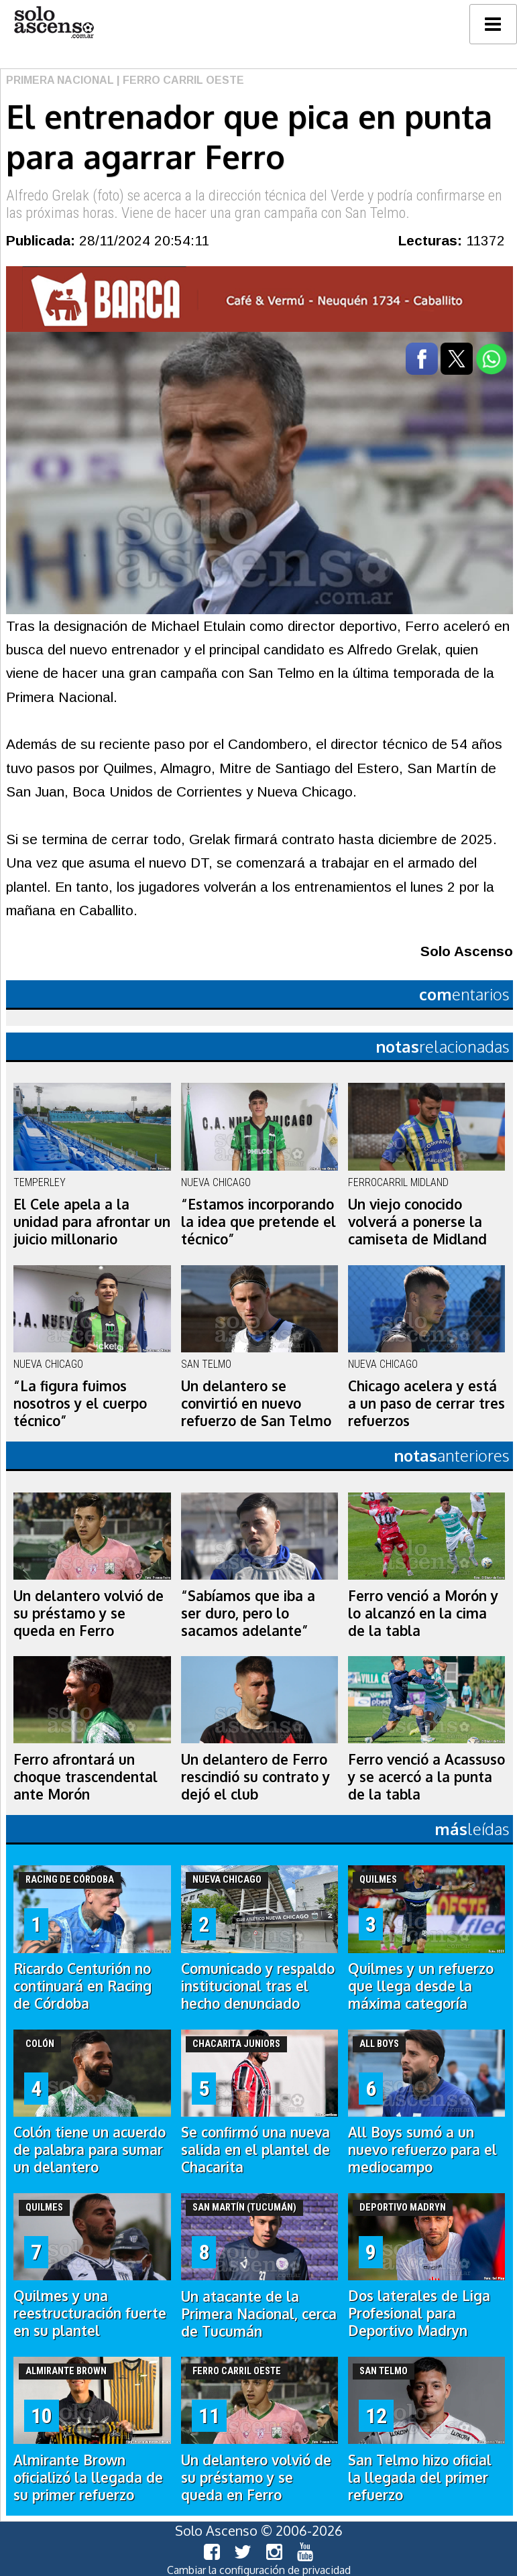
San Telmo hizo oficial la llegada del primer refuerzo (420, 2477)
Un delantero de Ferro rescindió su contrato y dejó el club (255, 1777)
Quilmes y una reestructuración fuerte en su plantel (89, 2313)
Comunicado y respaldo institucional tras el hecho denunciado (258, 1986)
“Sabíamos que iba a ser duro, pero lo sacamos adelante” (248, 1613)
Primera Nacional (60, 80)
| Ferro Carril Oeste (179, 80)
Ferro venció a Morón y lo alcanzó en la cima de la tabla (423, 1613)
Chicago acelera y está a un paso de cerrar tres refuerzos (426, 1403)
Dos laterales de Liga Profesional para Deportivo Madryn (419, 2313)
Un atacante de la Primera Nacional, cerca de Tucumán (259, 2314)
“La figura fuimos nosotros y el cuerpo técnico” (80, 1403)
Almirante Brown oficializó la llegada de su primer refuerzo (88, 2477)
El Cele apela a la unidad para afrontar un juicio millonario (91, 1221)
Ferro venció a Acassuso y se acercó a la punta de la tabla (426, 1777)
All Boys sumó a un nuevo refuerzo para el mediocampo (422, 2149)
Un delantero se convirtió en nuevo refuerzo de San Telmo (256, 1403)
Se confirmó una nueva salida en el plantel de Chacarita (255, 2149)
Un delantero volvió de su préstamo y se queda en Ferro (88, 1613)
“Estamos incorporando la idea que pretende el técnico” (258, 1221)
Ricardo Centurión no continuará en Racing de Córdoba (82, 1986)
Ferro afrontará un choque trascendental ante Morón (85, 1777)
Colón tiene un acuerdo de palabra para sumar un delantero (89, 2149)
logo (54, 22)
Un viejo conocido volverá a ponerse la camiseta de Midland (417, 1221)
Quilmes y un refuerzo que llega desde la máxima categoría (421, 1986)
